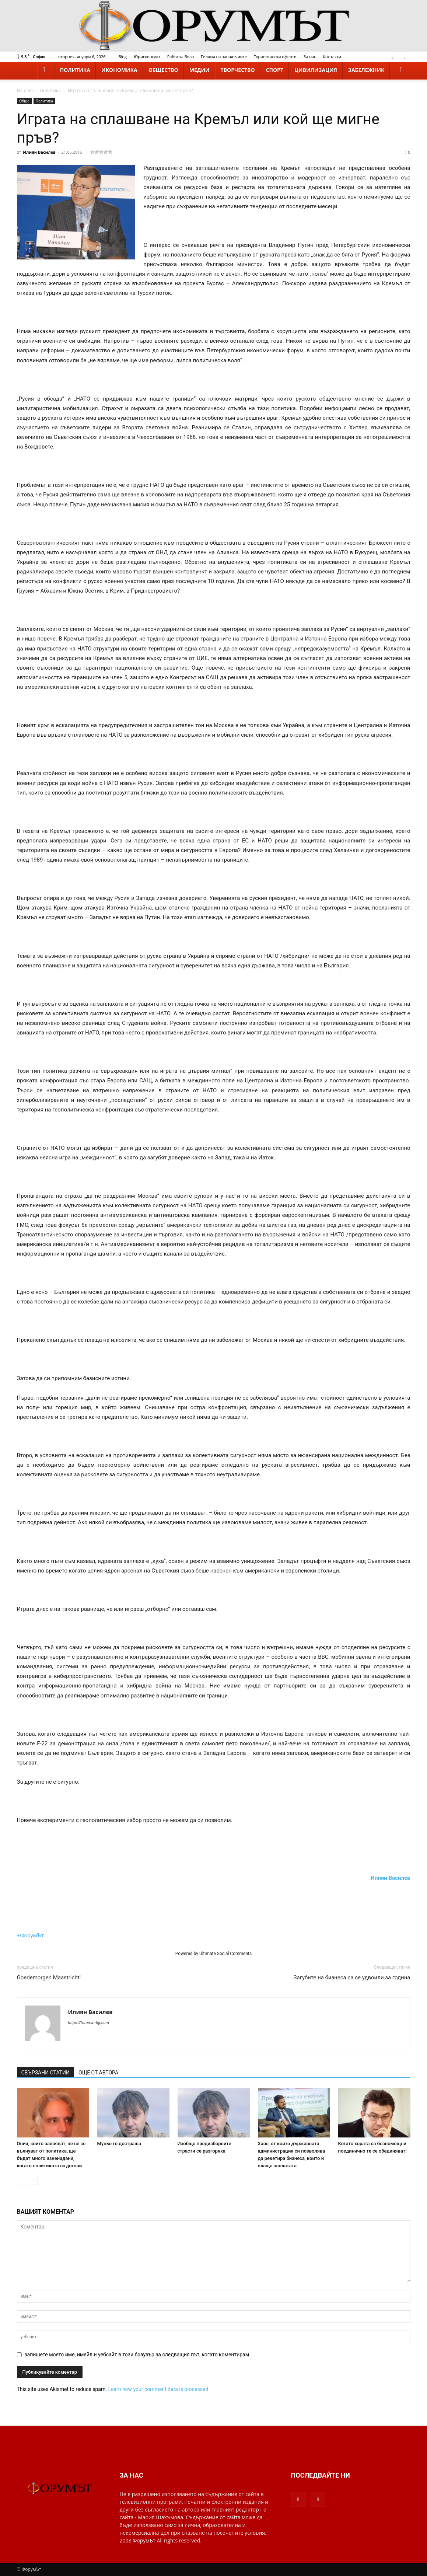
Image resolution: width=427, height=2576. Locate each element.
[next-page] (33, 2180)
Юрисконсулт (147, 56)
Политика (75, 69)
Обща (24, 101)
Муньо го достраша (119, 2143)
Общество (163, 69)
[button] (401, 70)
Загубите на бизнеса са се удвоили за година (352, 1977)
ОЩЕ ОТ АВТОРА (98, 2073)
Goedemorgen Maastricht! (49, 1977)
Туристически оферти (275, 56)
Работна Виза (180, 56)
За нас (310, 56)
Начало (25, 90)
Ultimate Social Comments (225, 1953)
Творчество (238, 69)
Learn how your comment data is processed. (159, 2389)
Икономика (119, 69)
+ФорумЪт (30, 1935)
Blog (122, 56)
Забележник (366, 69)
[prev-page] (21, 2180)
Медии (199, 69)
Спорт (274, 69)
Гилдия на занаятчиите (224, 56)
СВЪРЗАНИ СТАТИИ (45, 2073)
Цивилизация (315, 69)
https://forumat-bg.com (88, 2022)
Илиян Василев (39, 152)
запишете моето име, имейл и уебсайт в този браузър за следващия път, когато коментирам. (138, 2354)
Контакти (332, 56)
